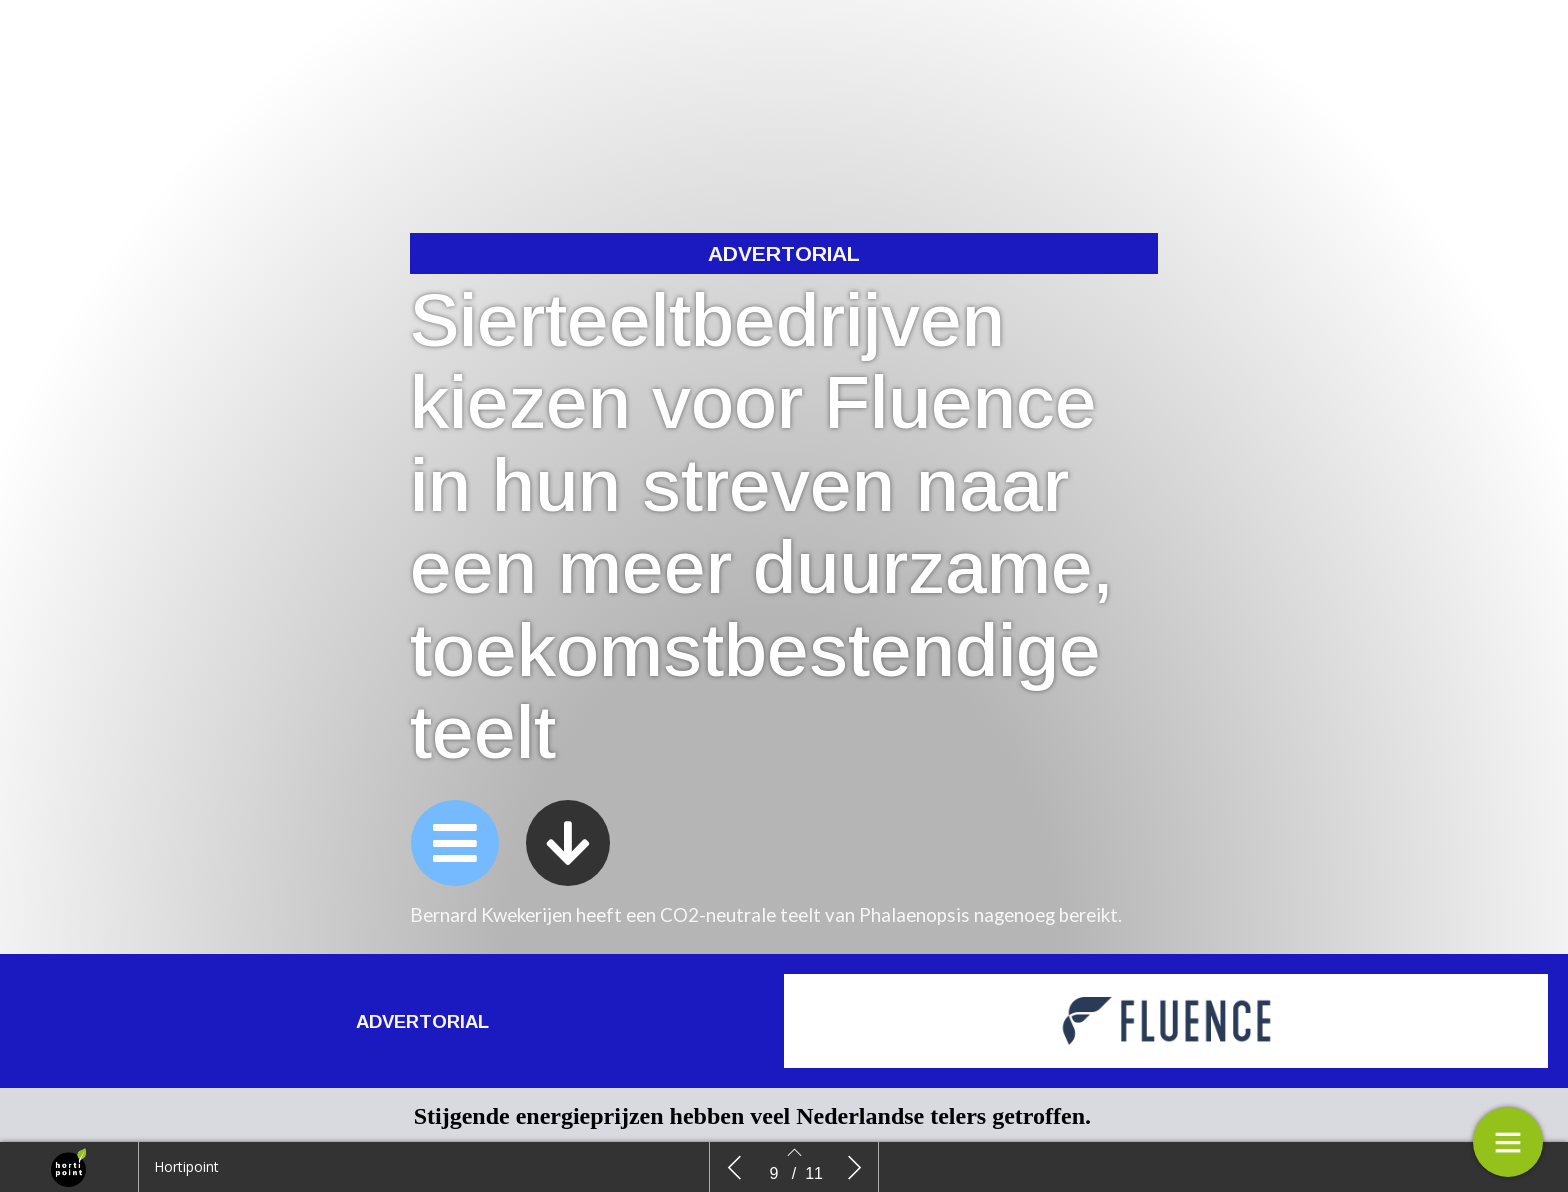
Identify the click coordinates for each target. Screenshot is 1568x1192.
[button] (455, 847)
